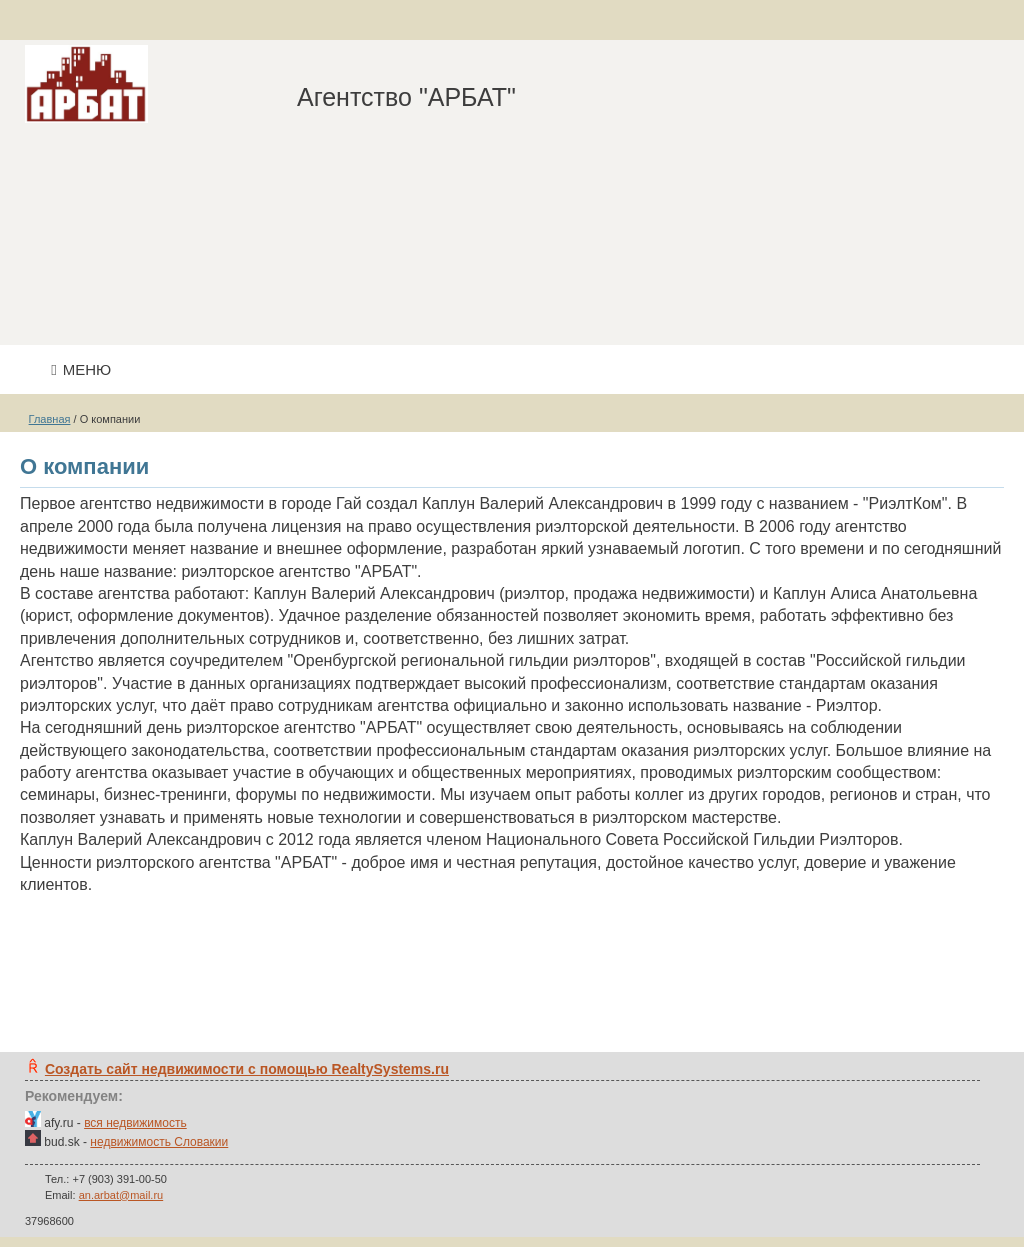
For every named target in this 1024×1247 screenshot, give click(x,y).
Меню (81, 369)
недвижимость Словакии (159, 1142)
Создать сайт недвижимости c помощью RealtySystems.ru (247, 1069)
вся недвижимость (135, 1123)
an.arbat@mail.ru (121, 1195)
